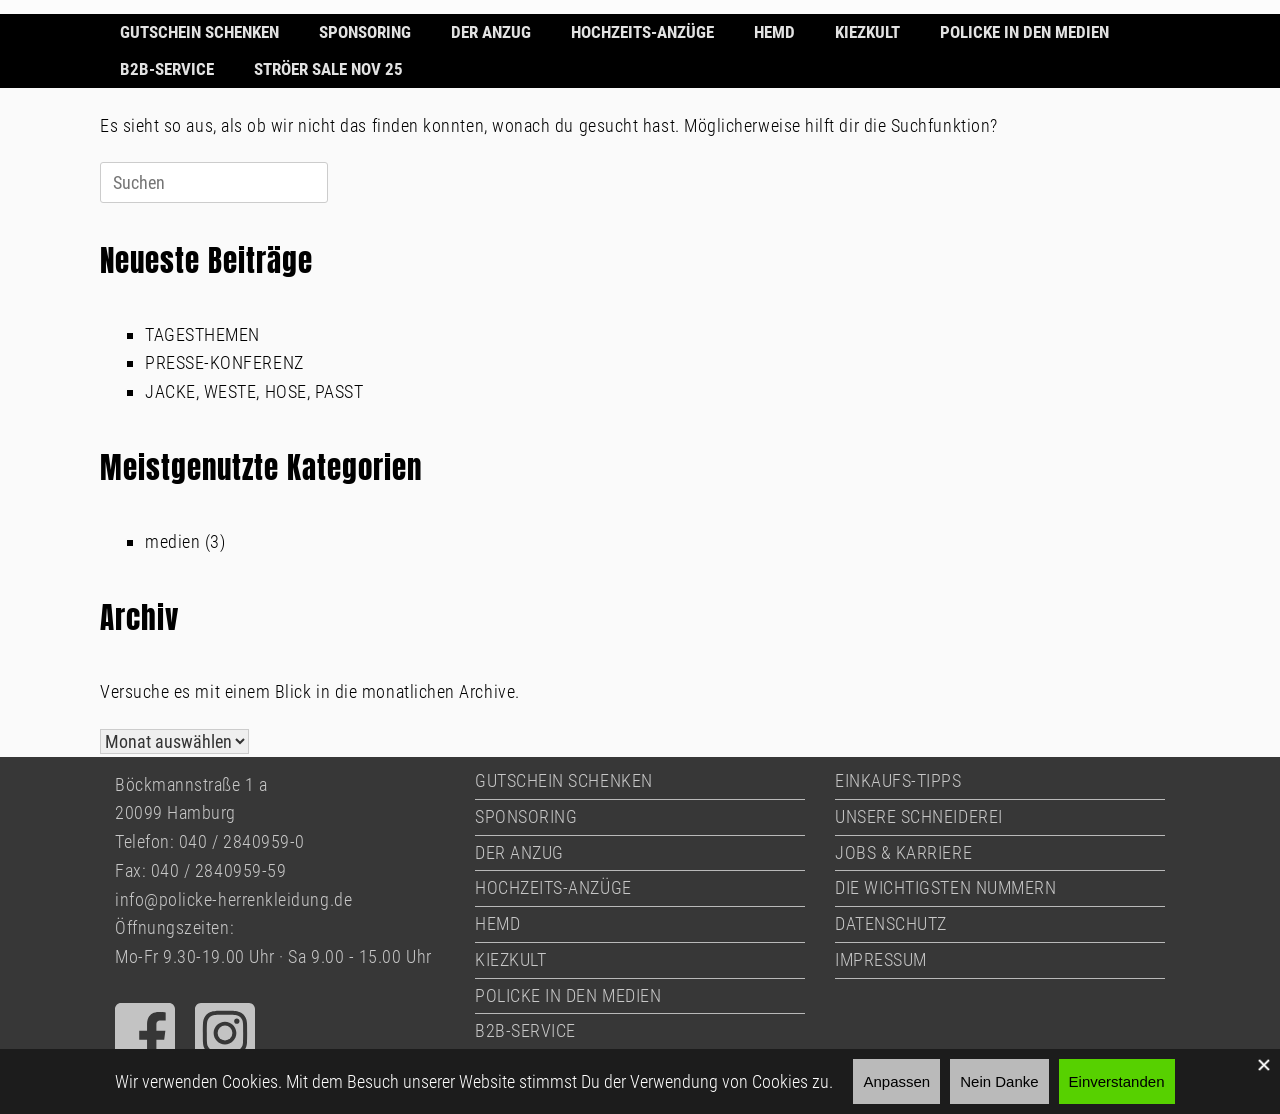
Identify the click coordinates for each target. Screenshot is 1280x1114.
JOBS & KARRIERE (903, 852)
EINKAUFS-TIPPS (898, 780)
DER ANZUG (491, 32)
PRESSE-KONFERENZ (224, 362)
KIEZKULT (867, 32)
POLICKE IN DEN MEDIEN (1024, 32)
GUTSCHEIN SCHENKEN (199, 32)
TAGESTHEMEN (202, 334)
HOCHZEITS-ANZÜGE (642, 32)
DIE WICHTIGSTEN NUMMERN (945, 887)
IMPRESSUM (881, 959)
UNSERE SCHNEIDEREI (919, 816)
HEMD (774, 32)
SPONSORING (365, 32)
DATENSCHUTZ (891, 923)
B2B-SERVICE (167, 69)
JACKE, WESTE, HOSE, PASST (254, 391)
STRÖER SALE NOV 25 (328, 69)
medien (172, 541)
